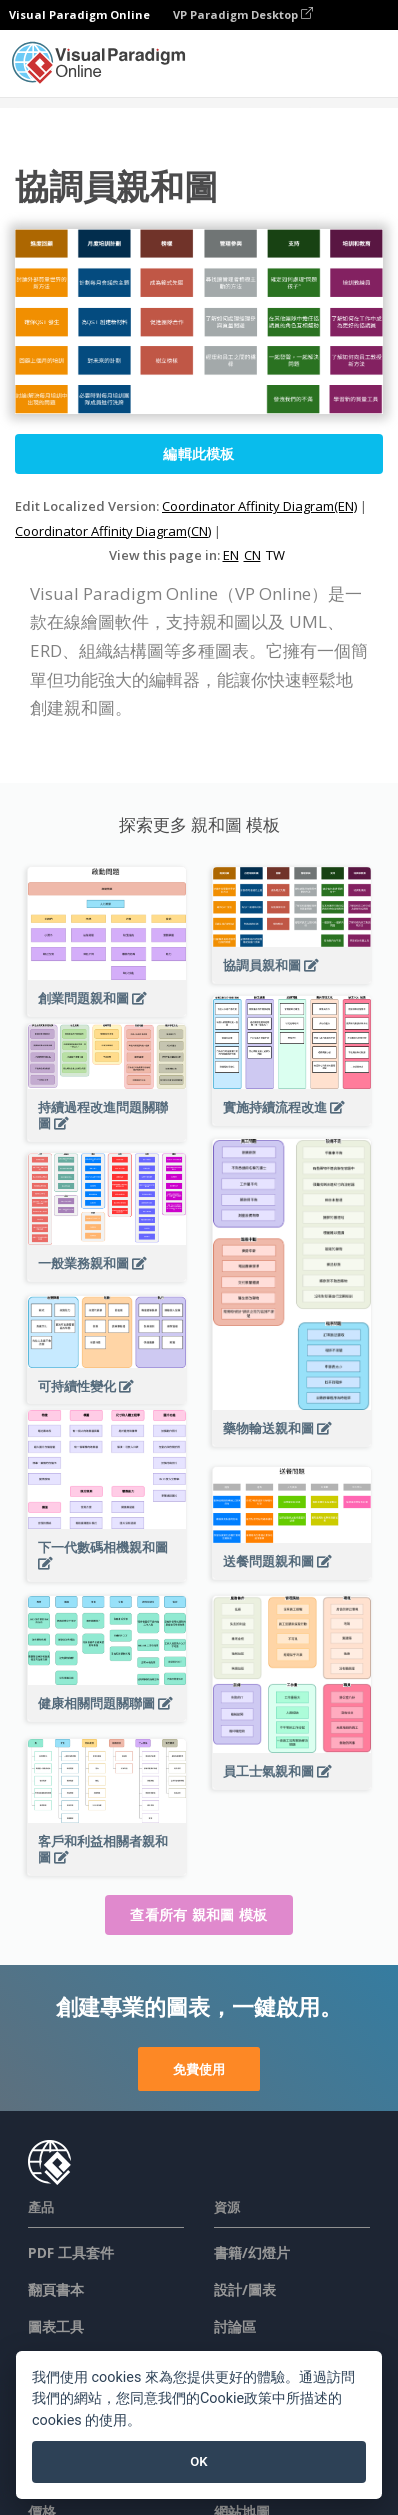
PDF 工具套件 (71, 2252)
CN (252, 555)
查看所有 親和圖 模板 (198, 1914)
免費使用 (199, 2069)
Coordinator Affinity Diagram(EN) (259, 506)
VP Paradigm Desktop (243, 14)
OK (198, 2461)
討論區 (235, 2326)
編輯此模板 (199, 453)
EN (231, 555)
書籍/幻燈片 (252, 2252)
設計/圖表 (245, 2289)
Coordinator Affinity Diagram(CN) (113, 531)
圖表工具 (56, 2326)
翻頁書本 (56, 2289)
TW (275, 555)
